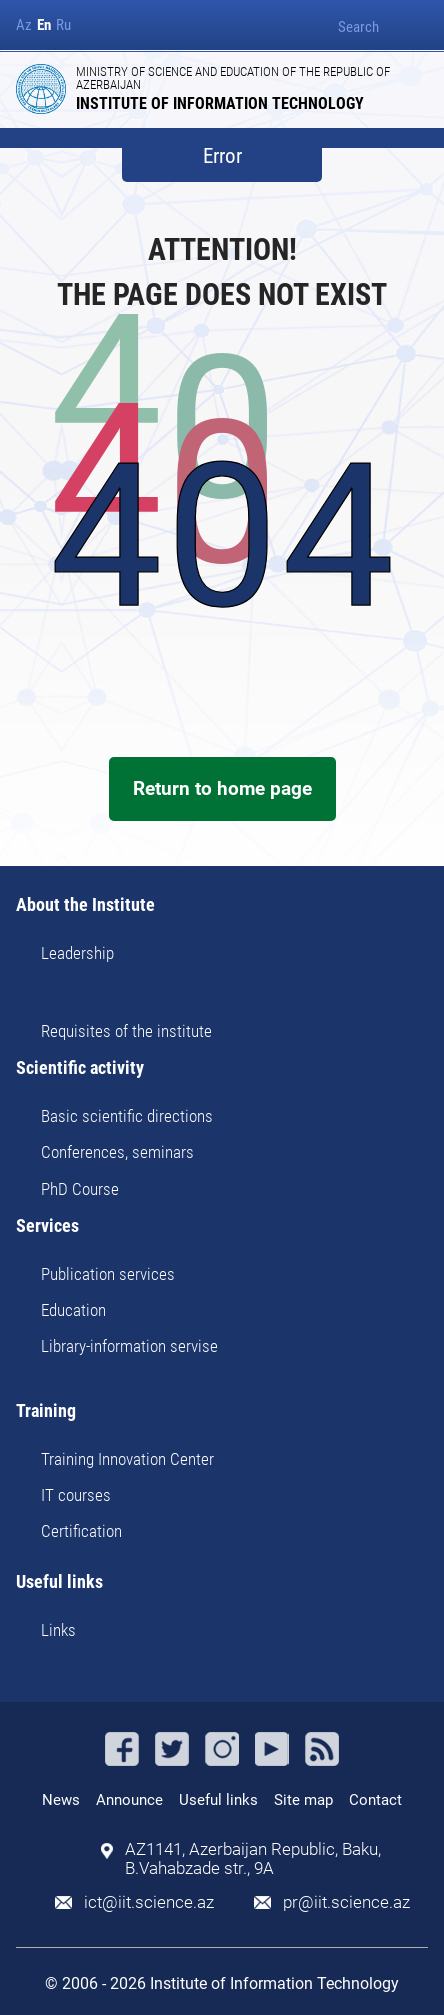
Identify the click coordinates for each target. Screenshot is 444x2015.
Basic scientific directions (127, 1116)
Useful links (59, 1582)
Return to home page (222, 788)
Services (47, 1226)
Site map (303, 1800)
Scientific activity (80, 1068)
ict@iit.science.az (149, 1902)
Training (46, 1411)
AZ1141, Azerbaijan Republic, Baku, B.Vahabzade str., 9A (253, 1859)
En (44, 25)
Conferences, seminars (117, 1152)
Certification (81, 1531)
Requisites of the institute (126, 1031)
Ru (63, 25)
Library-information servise (129, 1346)
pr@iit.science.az (346, 1902)
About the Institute (85, 905)
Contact (375, 1800)
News (61, 1800)
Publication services (108, 1274)
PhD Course (80, 1189)
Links (58, 1630)
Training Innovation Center (127, 1459)
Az (24, 25)
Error (222, 156)
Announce (129, 1800)
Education (73, 1310)
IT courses (76, 1495)
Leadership (77, 953)
